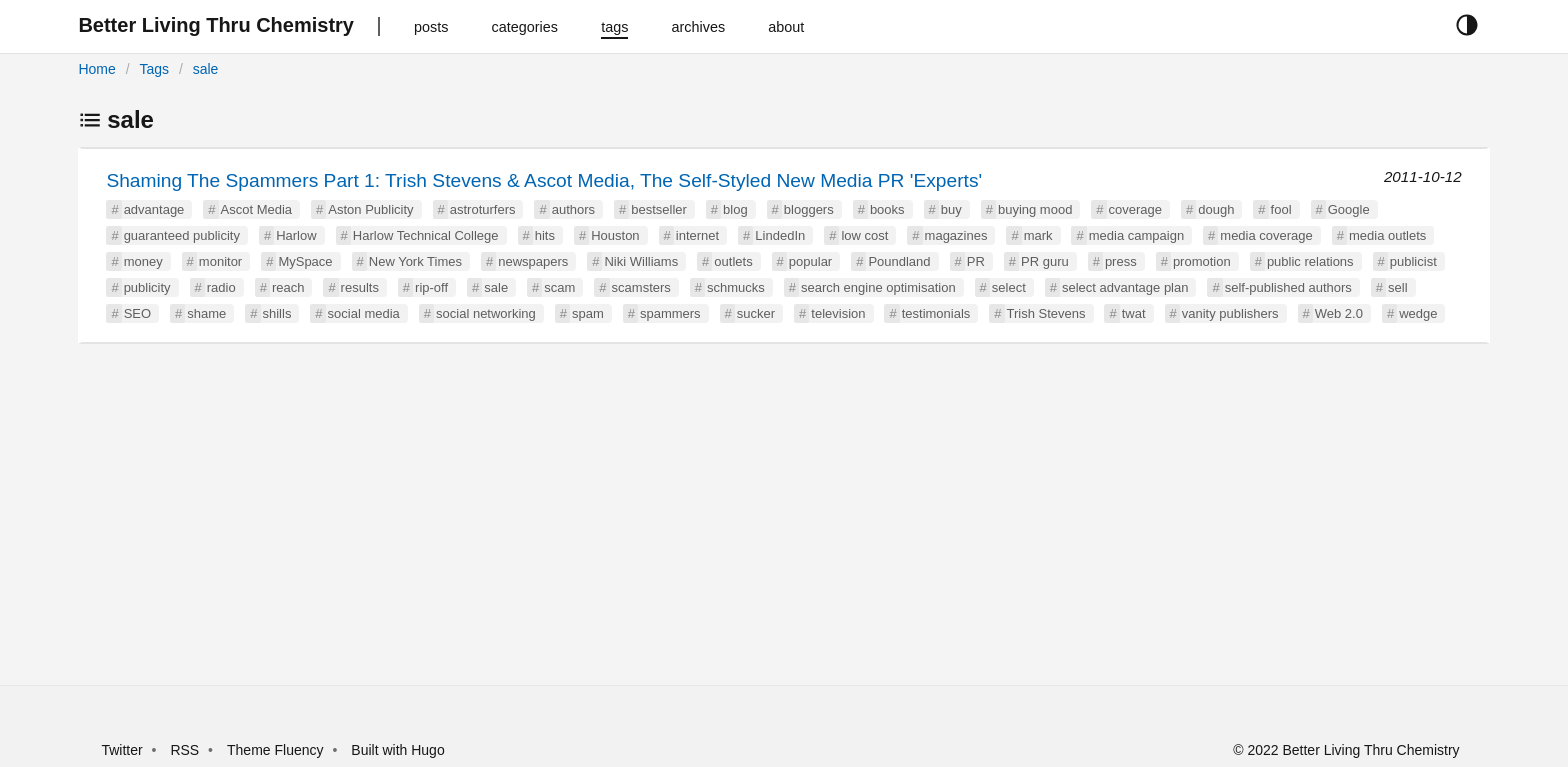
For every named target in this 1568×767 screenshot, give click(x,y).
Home (96, 69)
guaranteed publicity (182, 235)
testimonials (936, 313)
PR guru (1045, 261)
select (1009, 287)
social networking (486, 313)
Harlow (296, 235)
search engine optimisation (878, 287)
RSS (184, 750)
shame (206, 313)
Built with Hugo (397, 750)
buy (951, 209)
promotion (1202, 261)
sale (206, 69)
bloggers (809, 209)
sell (1398, 287)
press (1121, 261)
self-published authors (1288, 287)
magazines (956, 235)
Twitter (121, 750)
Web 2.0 (1339, 313)
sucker (756, 313)
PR (976, 261)
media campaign (1136, 235)
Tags (154, 69)
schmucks (736, 287)
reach (288, 287)
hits (545, 235)
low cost (864, 235)
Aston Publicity (370, 209)
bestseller (659, 209)
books (887, 209)
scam (559, 287)
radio (221, 287)
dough (1216, 209)
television (838, 313)
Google (1349, 209)
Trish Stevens (1046, 313)
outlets (733, 261)
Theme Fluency (277, 750)
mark (1038, 235)
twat (1134, 313)
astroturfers (483, 209)
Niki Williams (641, 261)
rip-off (431, 287)
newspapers (533, 261)
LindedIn (780, 235)
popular (810, 261)
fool (1281, 209)
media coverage (1266, 235)
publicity (147, 287)
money (143, 261)
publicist (1413, 261)
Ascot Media (257, 209)
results (360, 287)
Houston (615, 235)
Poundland (899, 261)
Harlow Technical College (426, 235)
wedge (1418, 313)
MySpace (305, 261)
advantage (154, 209)
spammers (670, 313)
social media (364, 313)
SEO (137, 313)
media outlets (1387, 235)
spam (588, 313)
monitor (220, 261)
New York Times (415, 261)
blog (735, 209)
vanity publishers (1230, 313)
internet (697, 235)
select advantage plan (1125, 287)
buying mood (1035, 209)
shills (277, 313)
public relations (1310, 261)
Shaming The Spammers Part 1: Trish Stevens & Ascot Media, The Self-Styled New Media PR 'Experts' (544, 180)
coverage (1135, 209)
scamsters (641, 287)
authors (573, 209)
